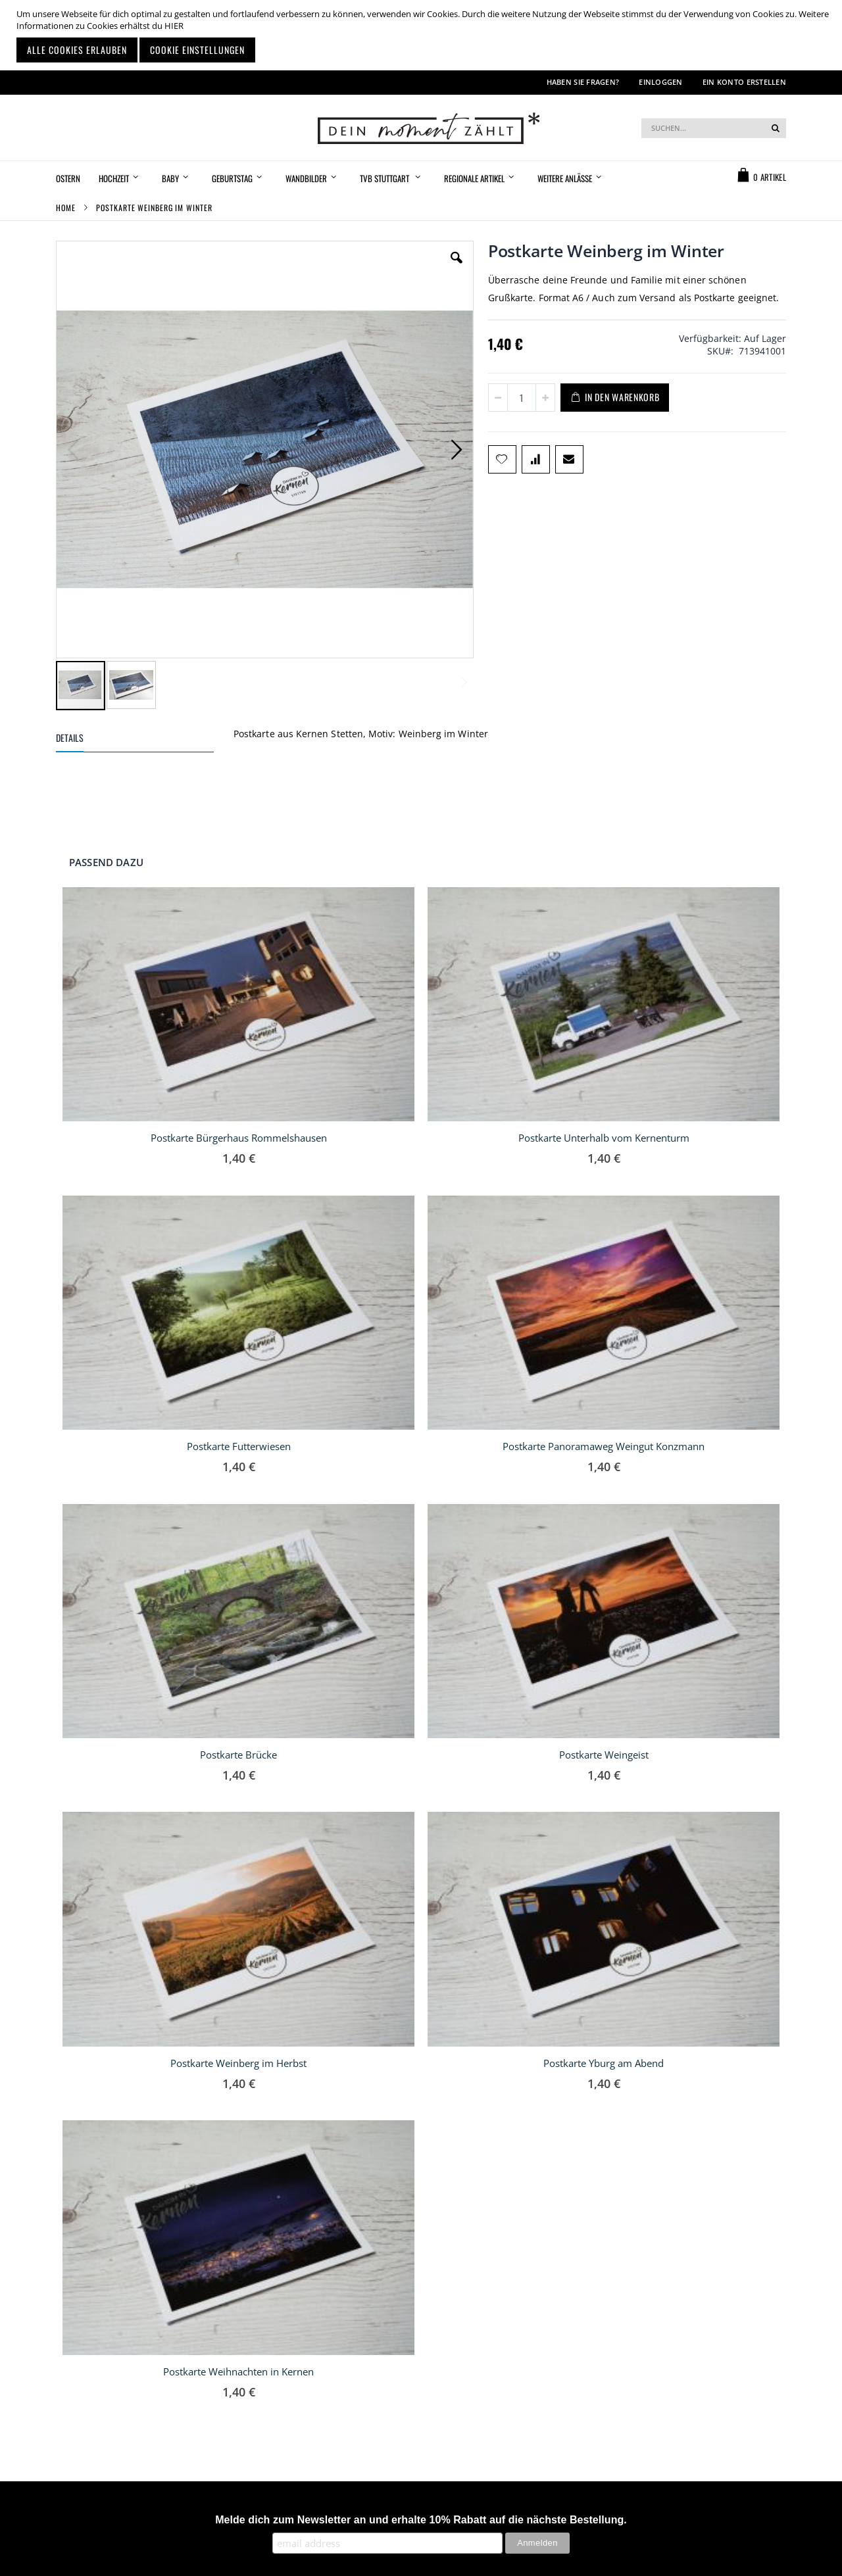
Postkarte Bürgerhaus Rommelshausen (239, 1137)
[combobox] (713, 128)
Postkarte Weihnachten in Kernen (238, 2371)
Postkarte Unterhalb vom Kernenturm (603, 1137)
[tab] (145, 740)
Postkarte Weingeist (604, 1754)
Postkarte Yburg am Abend (603, 2063)
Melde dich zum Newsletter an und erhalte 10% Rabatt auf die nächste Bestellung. (421, 2519)
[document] (422, 35)
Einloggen (660, 82)
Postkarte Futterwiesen (239, 1446)
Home (66, 207)
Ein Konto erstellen (744, 82)
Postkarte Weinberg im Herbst (238, 2063)
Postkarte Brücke (238, 1754)
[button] (456, 267)
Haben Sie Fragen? (583, 82)
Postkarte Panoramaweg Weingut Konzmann (604, 1446)
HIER (174, 26)
